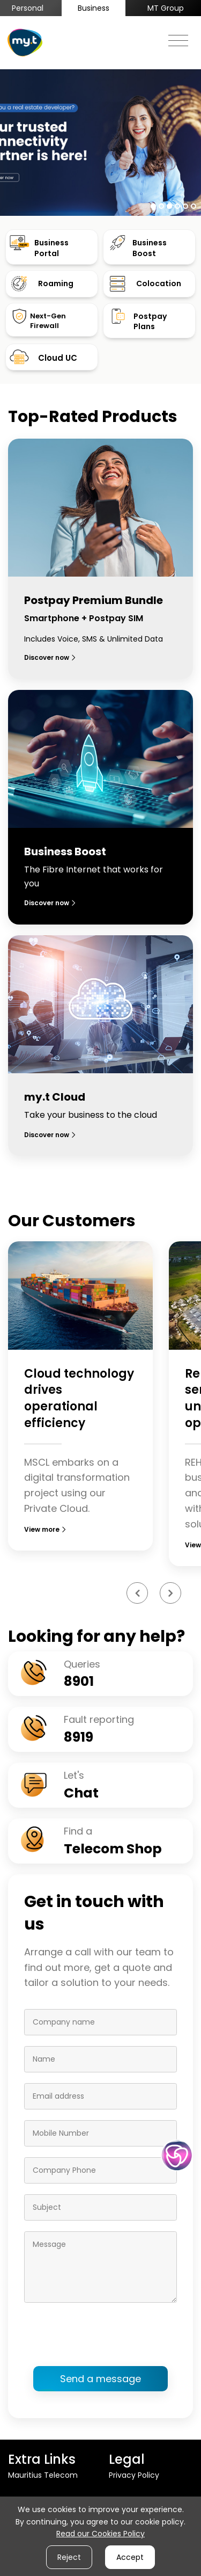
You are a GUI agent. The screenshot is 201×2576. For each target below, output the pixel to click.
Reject (69, 2557)
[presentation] (105, 2334)
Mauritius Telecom (43, 2475)
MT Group (165, 8)
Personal (27, 8)
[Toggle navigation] (178, 37)
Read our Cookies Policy (100, 2533)
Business (93, 8)
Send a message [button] (100, 2378)
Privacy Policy (134, 2475)
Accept (130, 2557)
